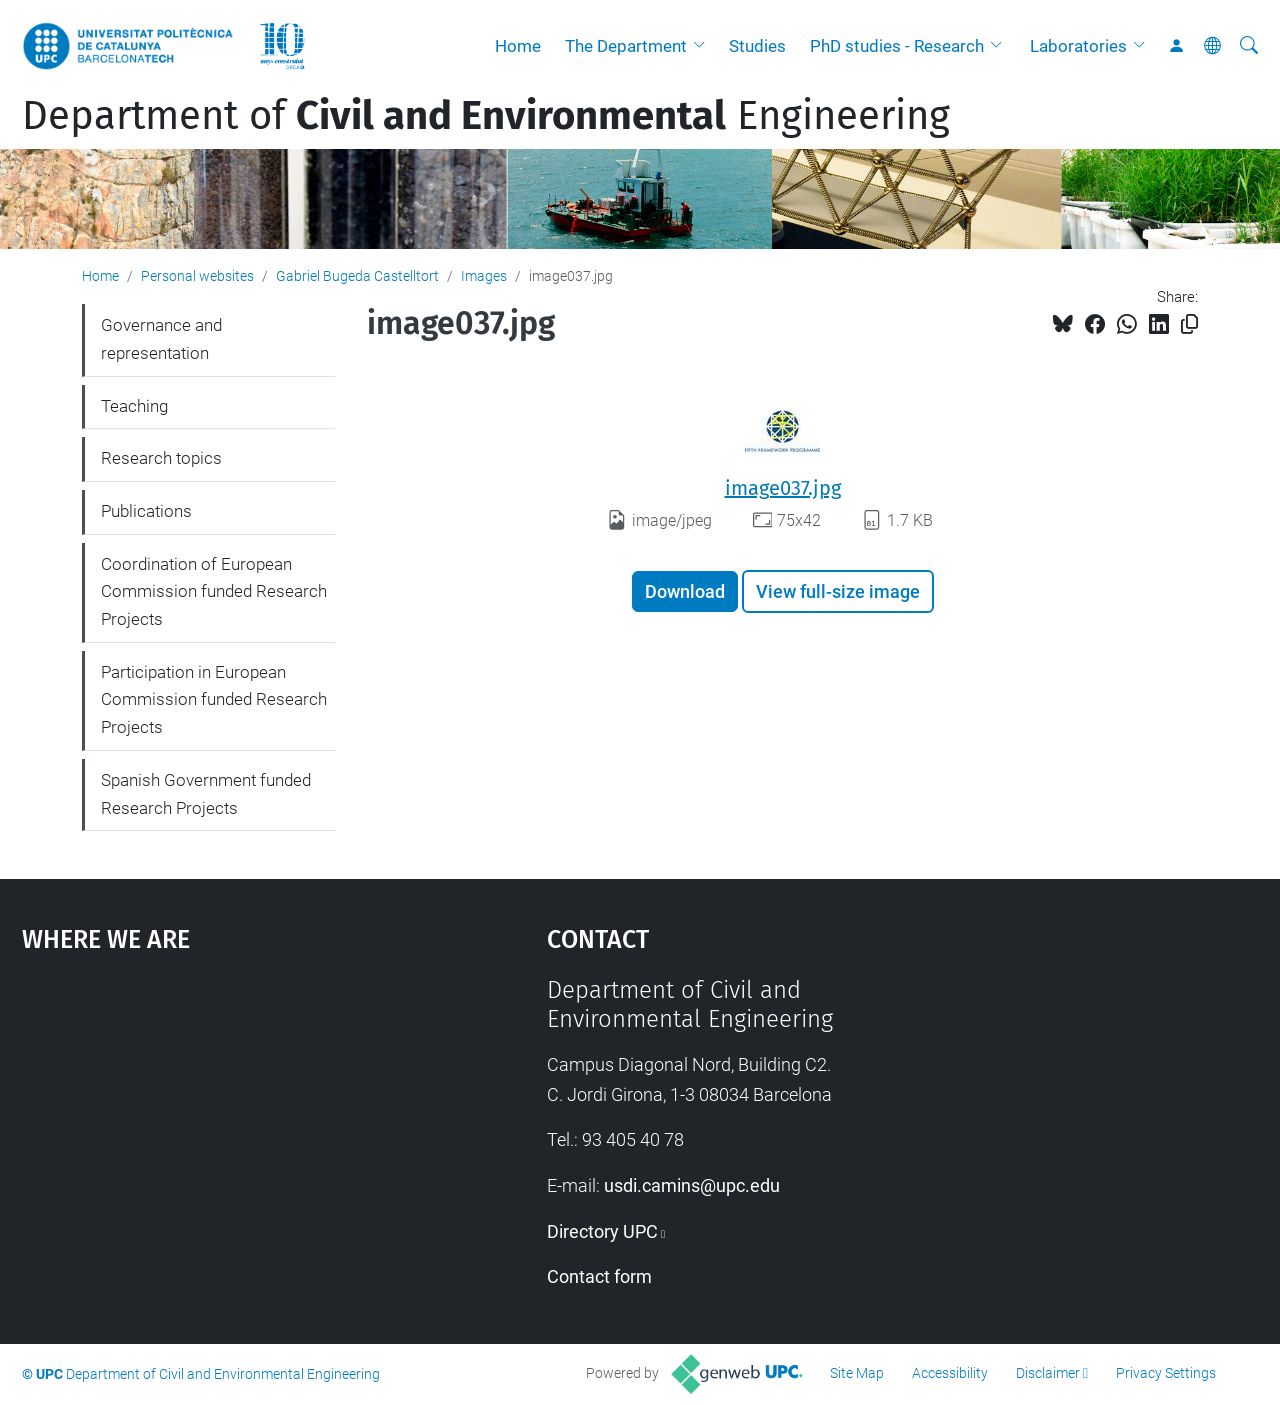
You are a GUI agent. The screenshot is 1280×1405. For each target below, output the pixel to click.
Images (484, 276)
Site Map (857, 1373)
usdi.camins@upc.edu (692, 1185)
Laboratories (1078, 46)
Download (685, 591)
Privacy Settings (1166, 1373)
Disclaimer (1048, 1373)
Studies (757, 46)
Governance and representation (161, 339)
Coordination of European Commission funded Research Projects (214, 591)
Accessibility (950, 1373)
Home (518, 46)
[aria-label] (1249, 46)
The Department (626, 46)
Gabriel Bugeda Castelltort (357, 276)
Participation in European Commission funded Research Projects (214, 699)
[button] (704, 46)
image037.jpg (783, 488)
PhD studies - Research (897, 46)
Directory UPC (602, 1231)
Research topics (161, 458)
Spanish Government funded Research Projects (206, 794)
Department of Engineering (486, 116)
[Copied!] (1189, 324)
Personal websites (197, 276)
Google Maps (220, 1126)
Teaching (134, 406)
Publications (146, 511)
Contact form (599, 1276)
